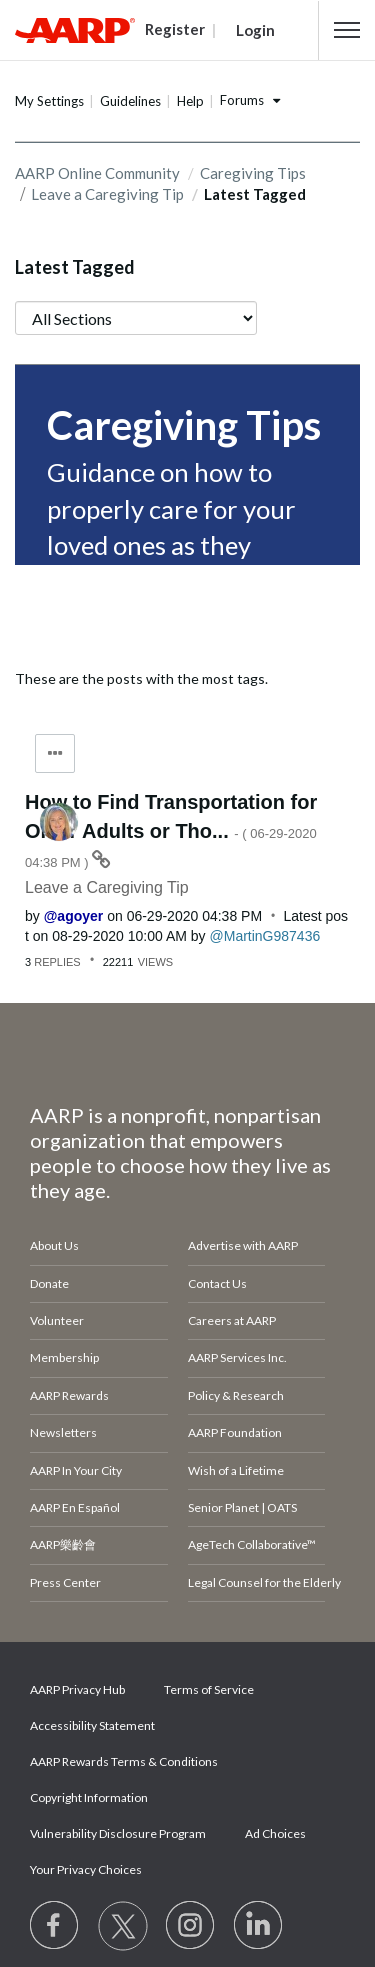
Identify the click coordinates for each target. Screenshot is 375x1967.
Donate (49, 1283)
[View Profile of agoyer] (74, 916)
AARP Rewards (69, 1395)
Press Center (65, 1582)
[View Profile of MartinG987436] (265, 936)
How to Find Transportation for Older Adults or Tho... (171, 830)
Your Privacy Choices (86, 1869)
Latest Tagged (75, 267)
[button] (347, 30)
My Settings (49, 101)
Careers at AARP (232, 1320)
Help (190, 101)
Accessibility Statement (92, 1725)
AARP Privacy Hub (77, 1689)
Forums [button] (242, 100)
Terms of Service (209, 1689)
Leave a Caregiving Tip (107, 194)
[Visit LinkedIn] (259, 1926)
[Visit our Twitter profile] (123, 1926)
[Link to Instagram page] (191, 1926)
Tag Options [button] (55, 753)
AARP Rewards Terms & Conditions (124, 1761)
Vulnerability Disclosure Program (118, 1833)
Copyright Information (89, 1797)
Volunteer (57, 1320)
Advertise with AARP (243, 1245)
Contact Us (217, 1283)
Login (255, 30)
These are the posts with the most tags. (141, 678)
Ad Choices (275, 1833)
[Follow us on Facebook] (55, 1926)
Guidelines (130, 101)
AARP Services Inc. (237, 1357)
